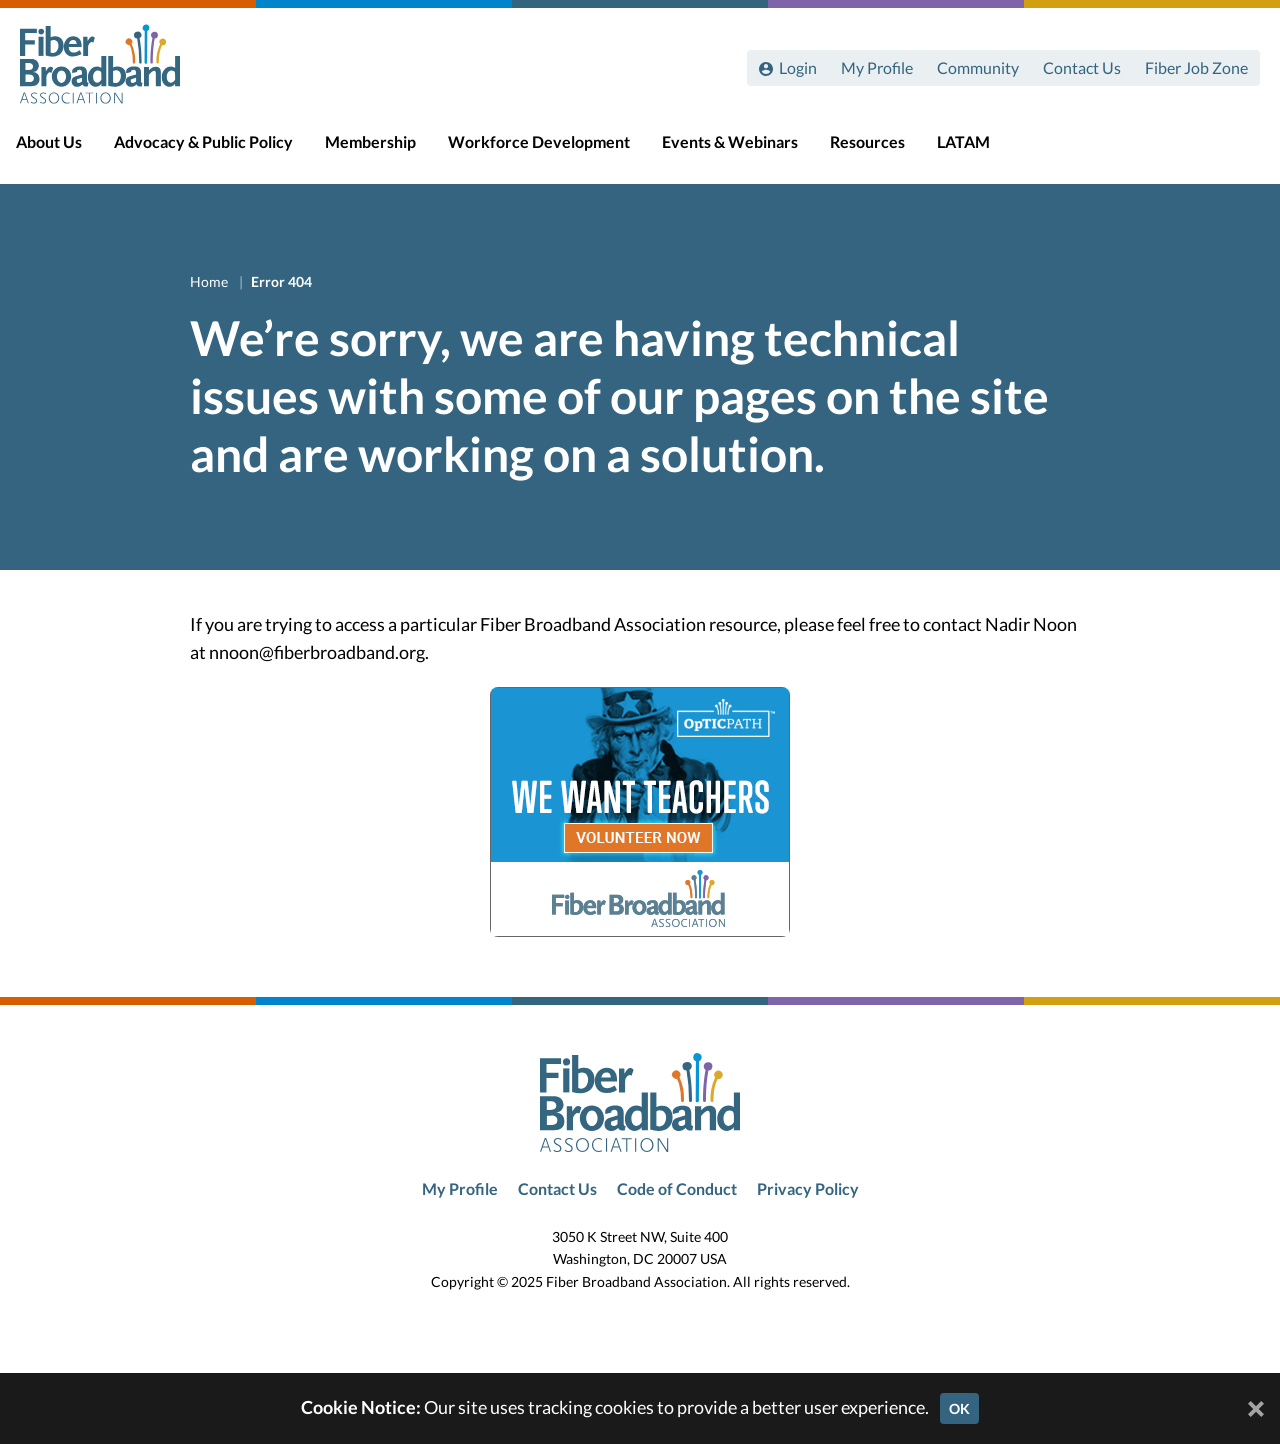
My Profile (877, 67)
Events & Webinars (748, 151)
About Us (67, 151)
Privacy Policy (808, 1188)
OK (959, 1408)
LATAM (981, 151)
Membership (388, 151)
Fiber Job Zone (1196, 67)
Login (798, 67)
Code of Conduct (677, 1188)
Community (978, 67)
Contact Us (1082, 67)
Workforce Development (557, 151)
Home (210, 281)
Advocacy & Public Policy (221, 151)
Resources (885, 151)
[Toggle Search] (1236, 152)
